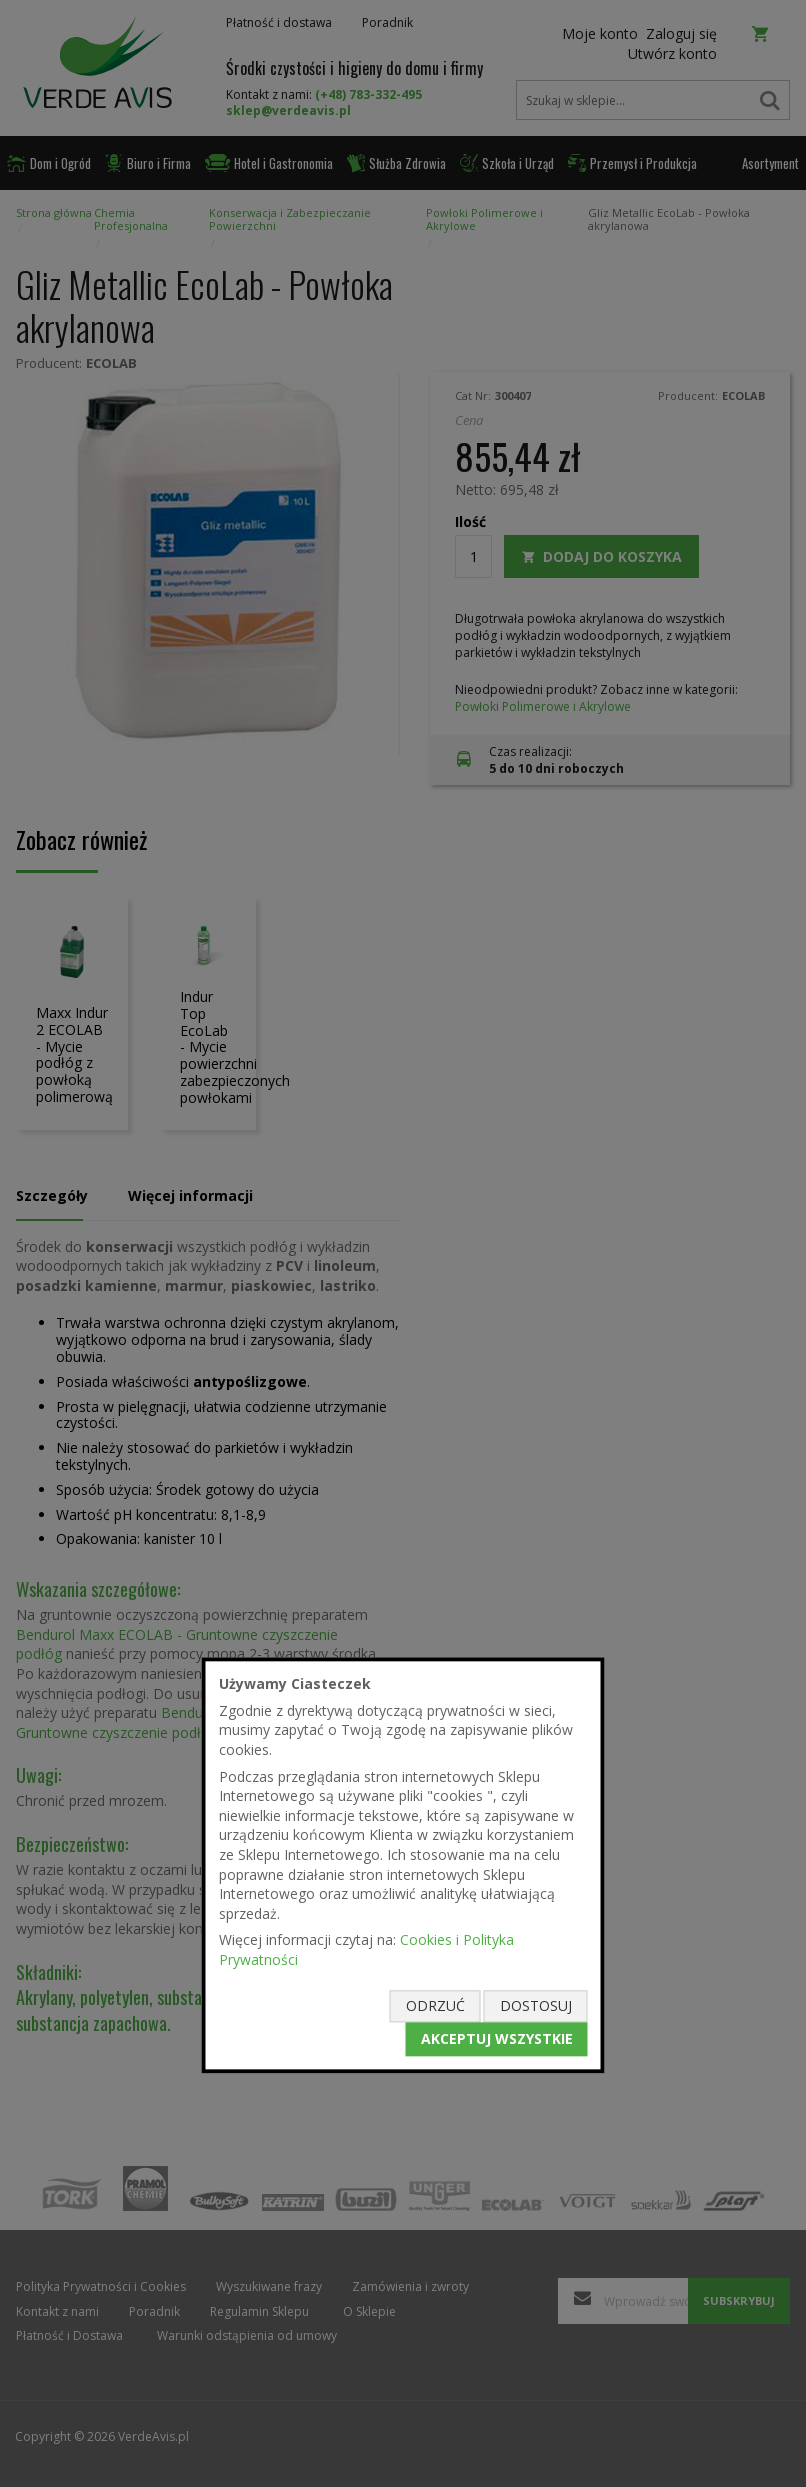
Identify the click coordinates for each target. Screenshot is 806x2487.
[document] (403, 1865)
